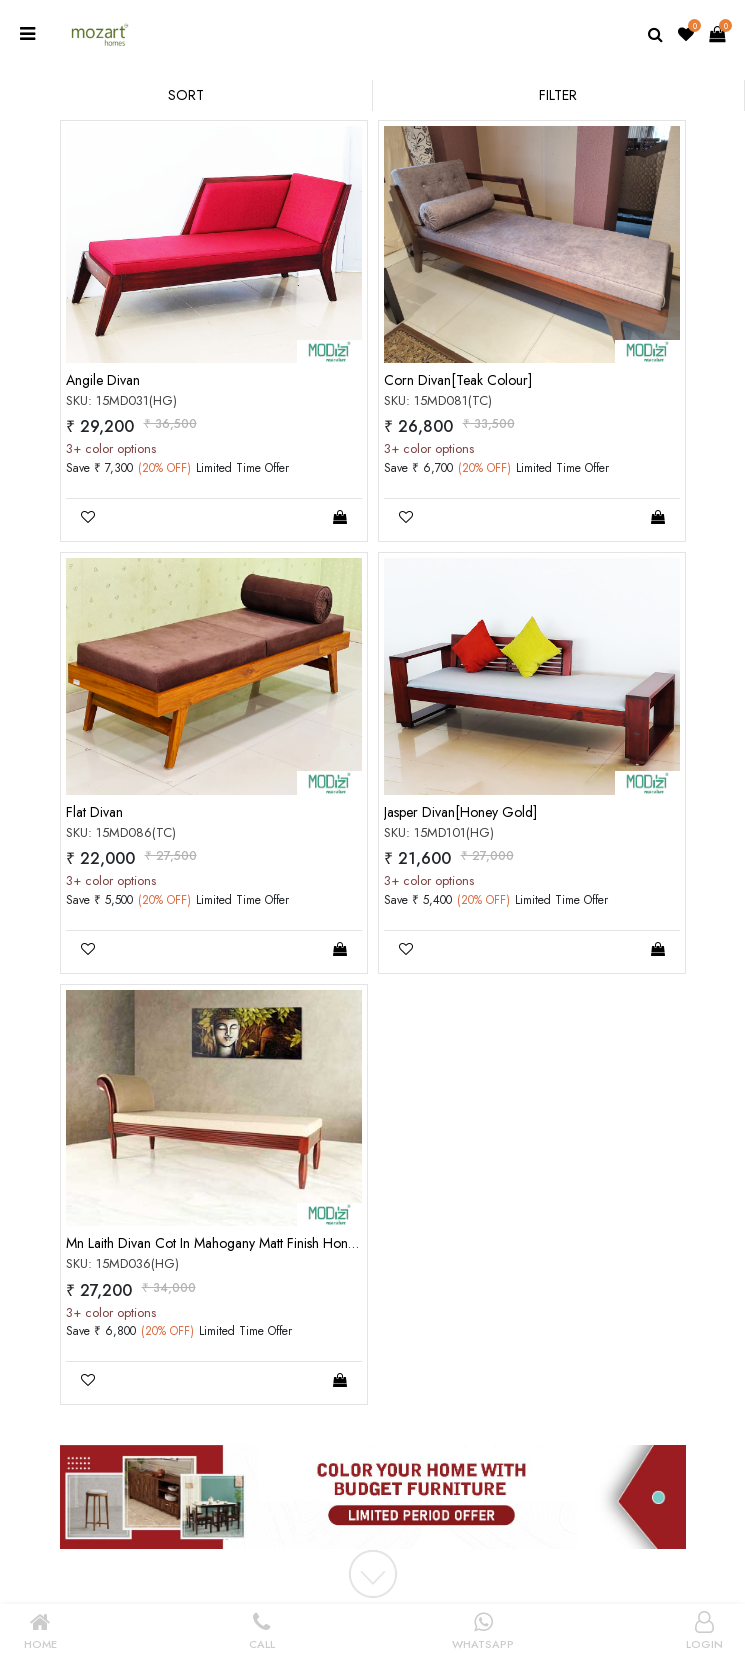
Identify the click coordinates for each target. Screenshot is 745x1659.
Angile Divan (103, 380)
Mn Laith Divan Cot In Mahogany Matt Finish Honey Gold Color (250, 1243)
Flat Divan (94, 812)
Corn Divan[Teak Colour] (458, 380)
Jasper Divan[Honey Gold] (460, 812)
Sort (186, 95)
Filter (558, 95)
